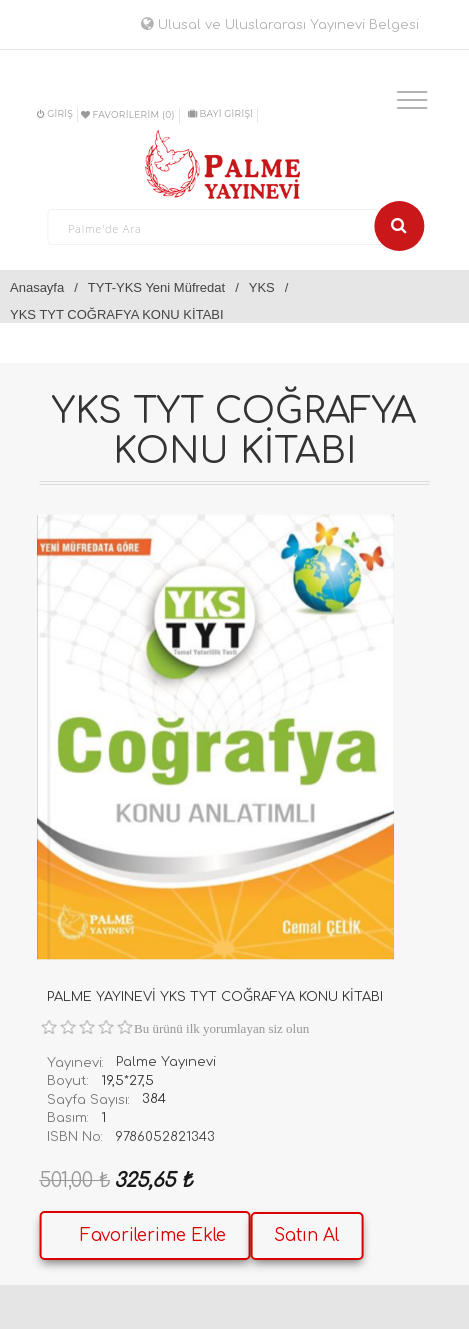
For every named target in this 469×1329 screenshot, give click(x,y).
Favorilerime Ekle (153, 1235)
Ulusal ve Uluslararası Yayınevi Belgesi (280, 25)
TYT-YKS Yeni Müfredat (156, 287)
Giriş (55, 113)
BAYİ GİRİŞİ (220, 113)
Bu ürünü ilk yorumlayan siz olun (221, 1028)
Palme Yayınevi (166, 1062)
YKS (262, 287)
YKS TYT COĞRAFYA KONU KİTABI (117, 314)
